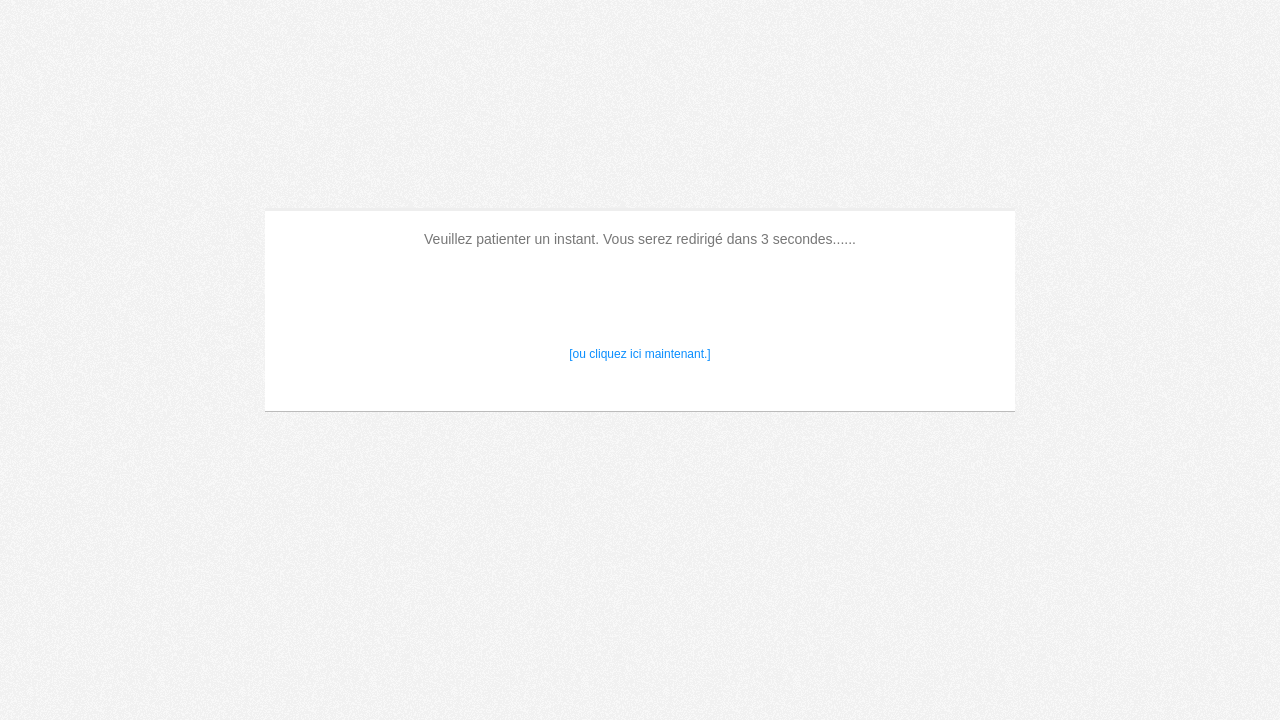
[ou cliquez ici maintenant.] (639, 354)
